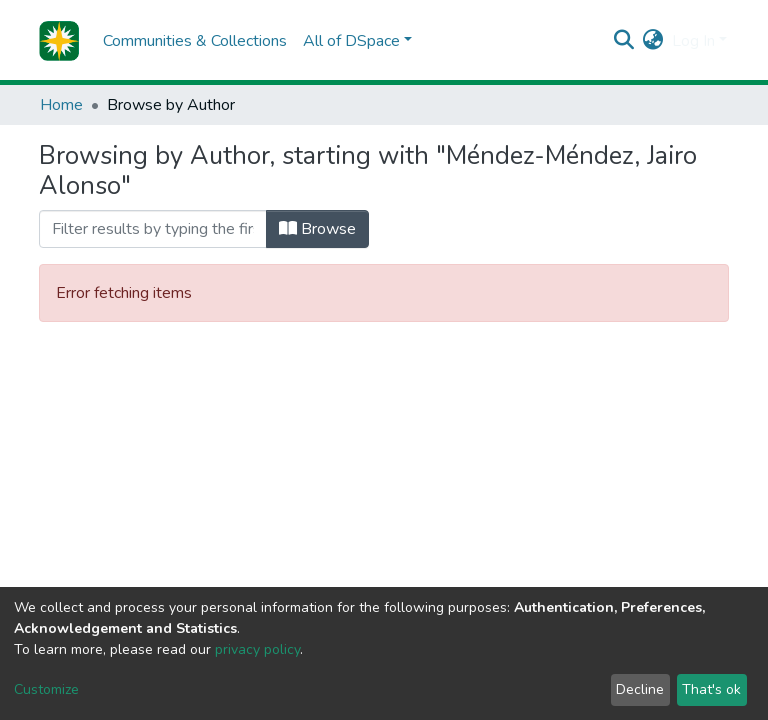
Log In (693, 41)
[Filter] (153, 229)
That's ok (711, 689)
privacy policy (257, 649)
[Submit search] (624, 41)
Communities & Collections (195, 41)
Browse (317, 229)
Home (61, 105)
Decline (640, 689)
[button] (653, 41)
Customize (46, 689)
